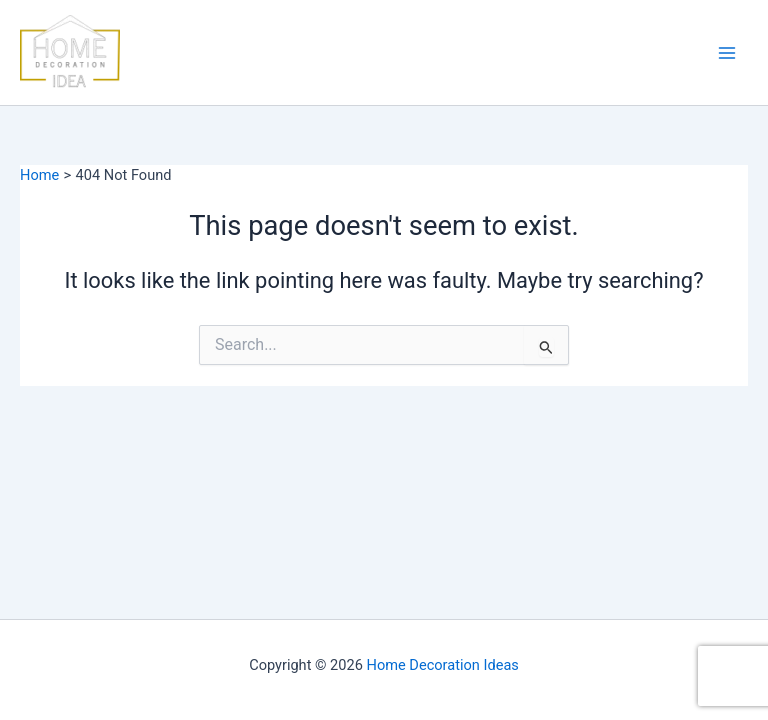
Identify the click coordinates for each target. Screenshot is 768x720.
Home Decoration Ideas (443, 665)
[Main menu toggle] (727, 53)
